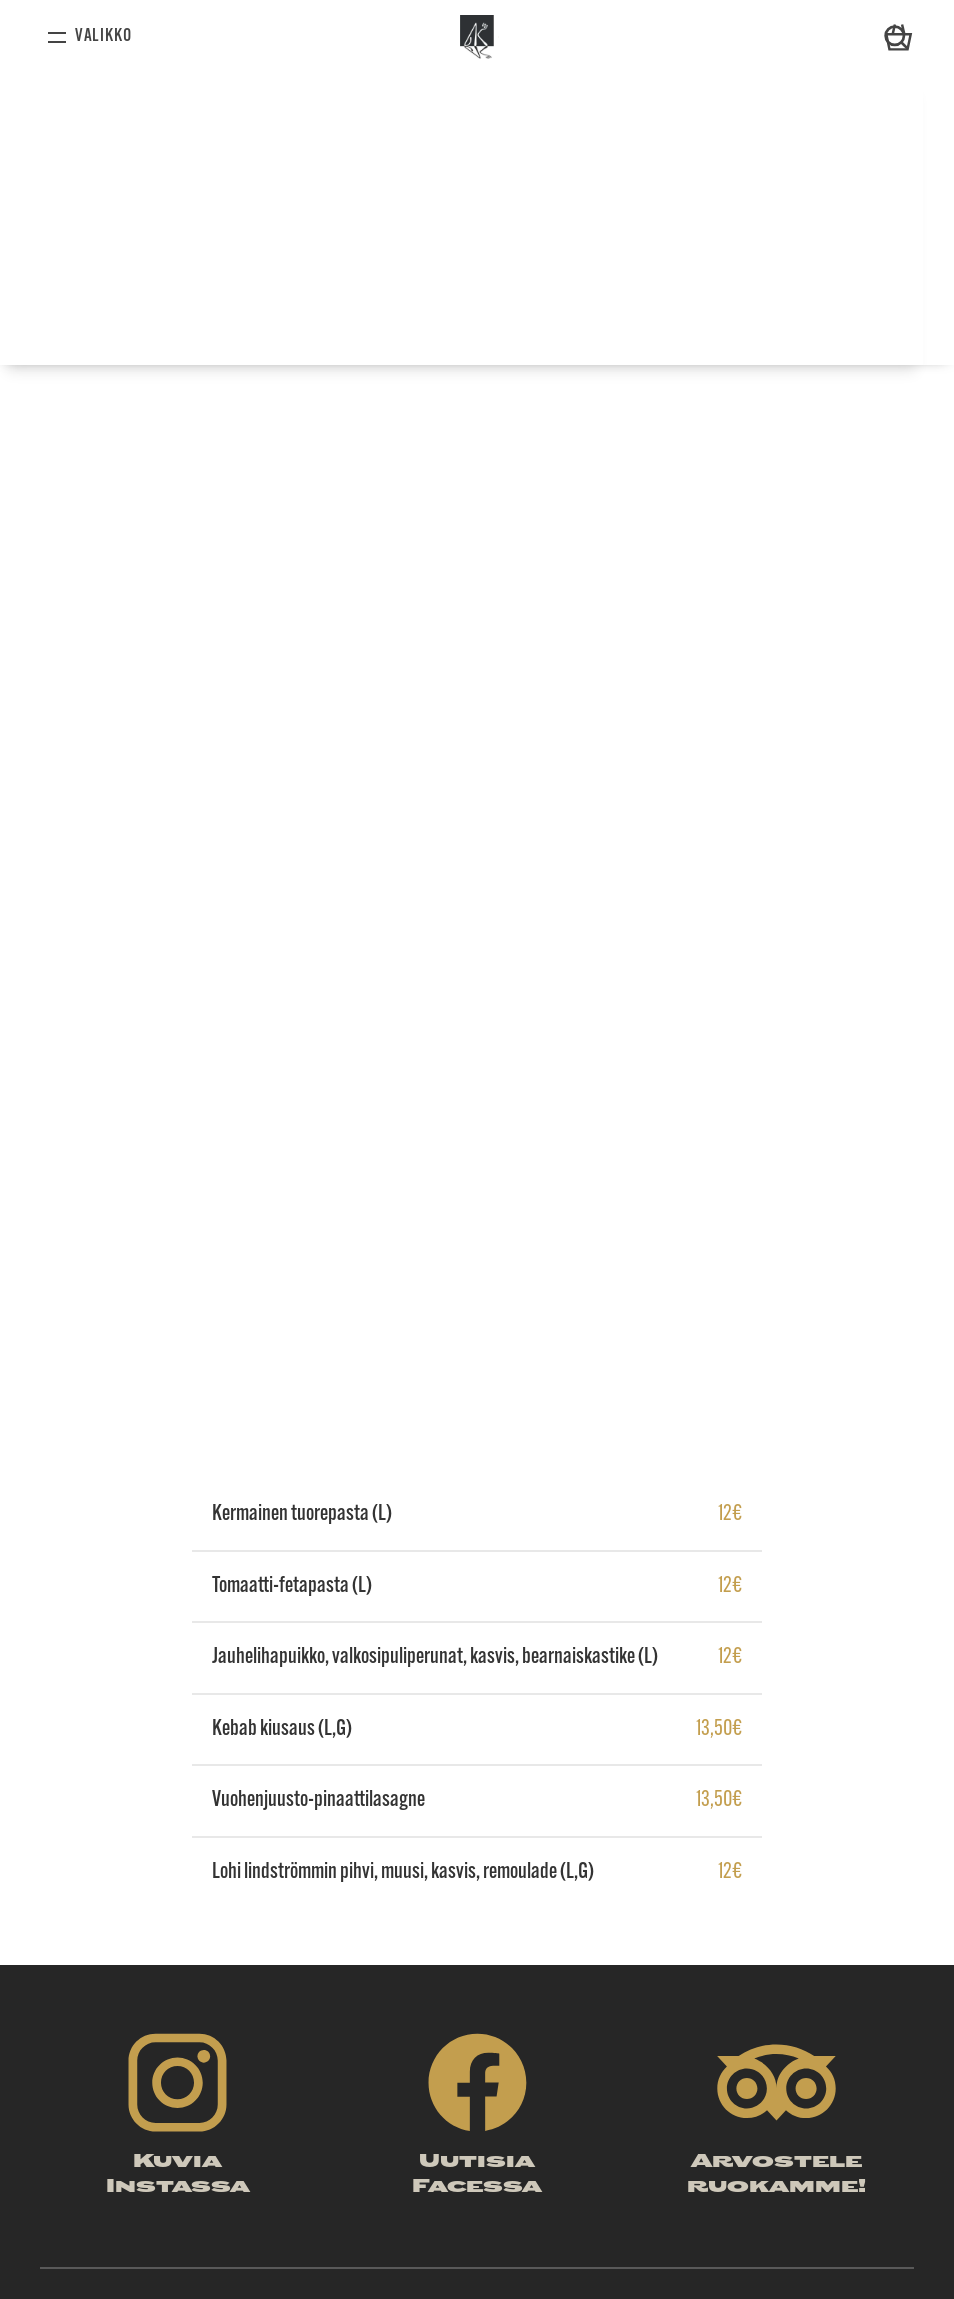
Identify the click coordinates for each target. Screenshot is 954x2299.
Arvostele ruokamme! (776, 2175)
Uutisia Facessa (477, 2175)
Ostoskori (898, 27)
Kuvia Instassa (178, 2175)
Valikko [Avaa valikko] (103, 36)
